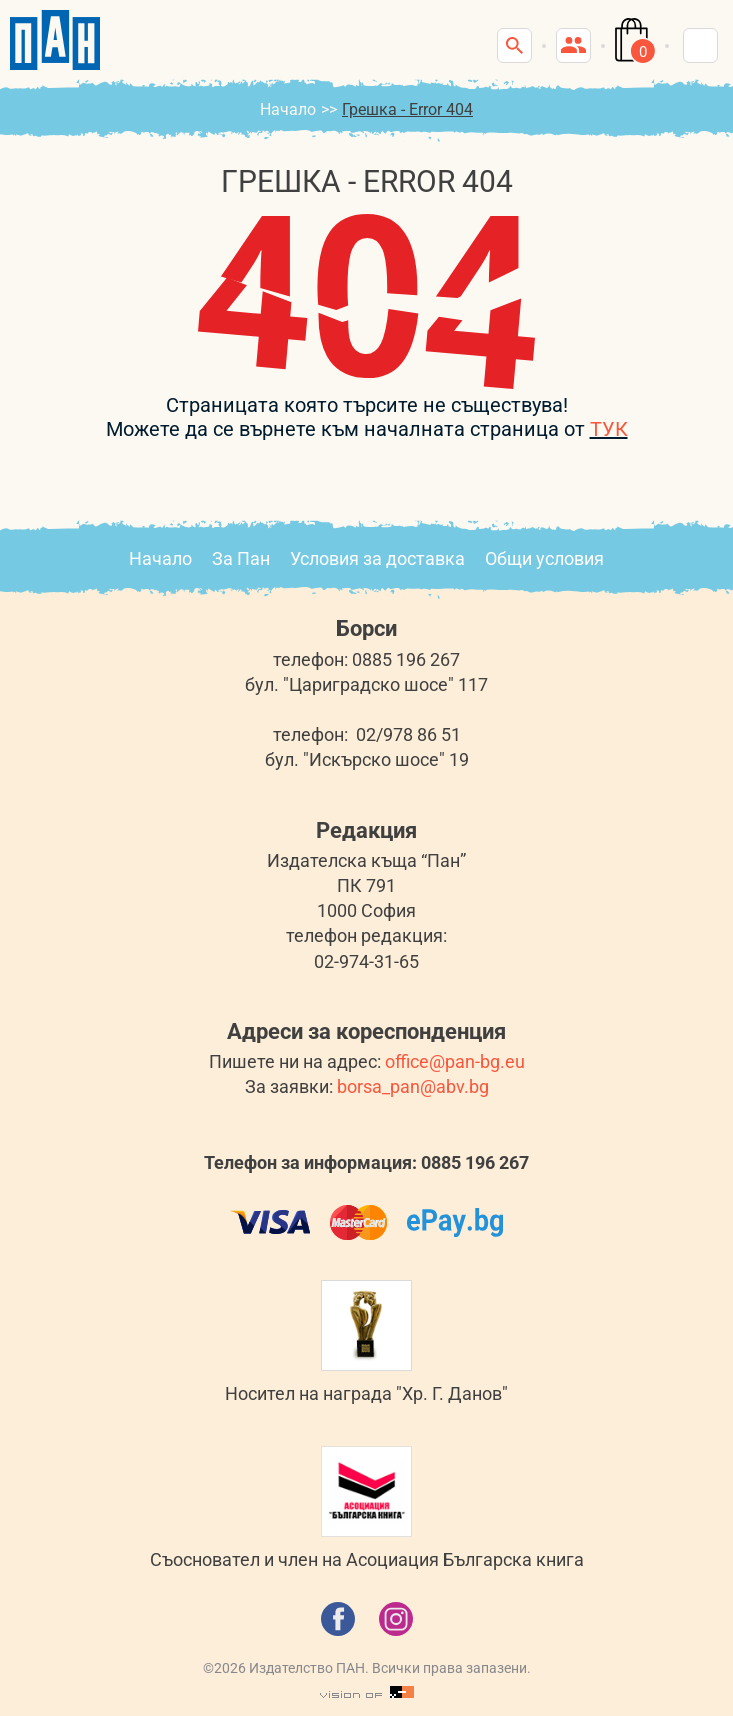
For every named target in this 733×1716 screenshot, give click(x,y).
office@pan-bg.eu (455, 1061)
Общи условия (544, 558)
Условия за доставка (377, 558)
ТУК (609, 429)
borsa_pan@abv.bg (413, 1086)
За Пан (241, 558)
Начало (288, 109)
